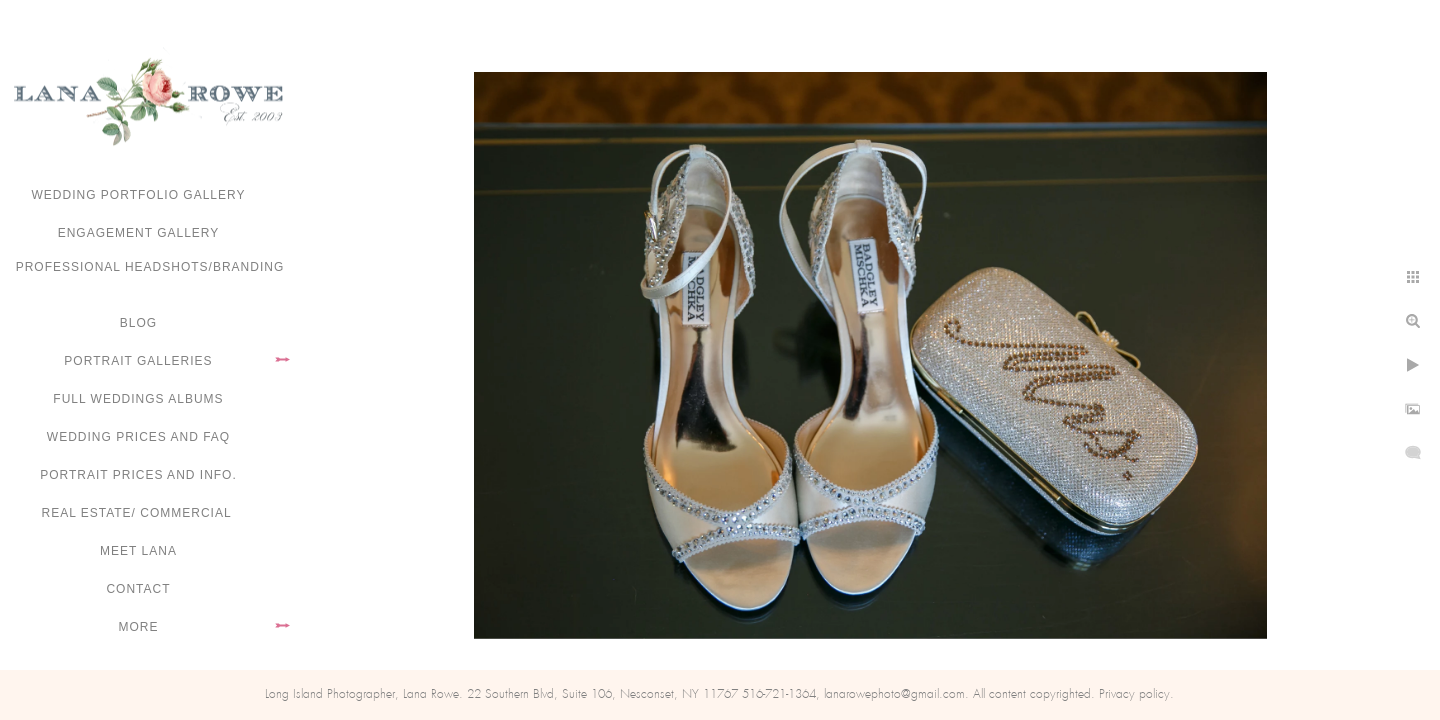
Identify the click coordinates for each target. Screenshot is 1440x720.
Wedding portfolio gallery (139, 195)
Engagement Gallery (139, 233)
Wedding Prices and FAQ (138, 437)
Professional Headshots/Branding (150, 267)
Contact (138, 589)
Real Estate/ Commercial (138, 513)
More (139, 627)
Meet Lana (138, 551)
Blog (138, 323)
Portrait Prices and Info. (138, 475)
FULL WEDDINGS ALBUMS (138, 399)
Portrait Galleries (138, 361)
